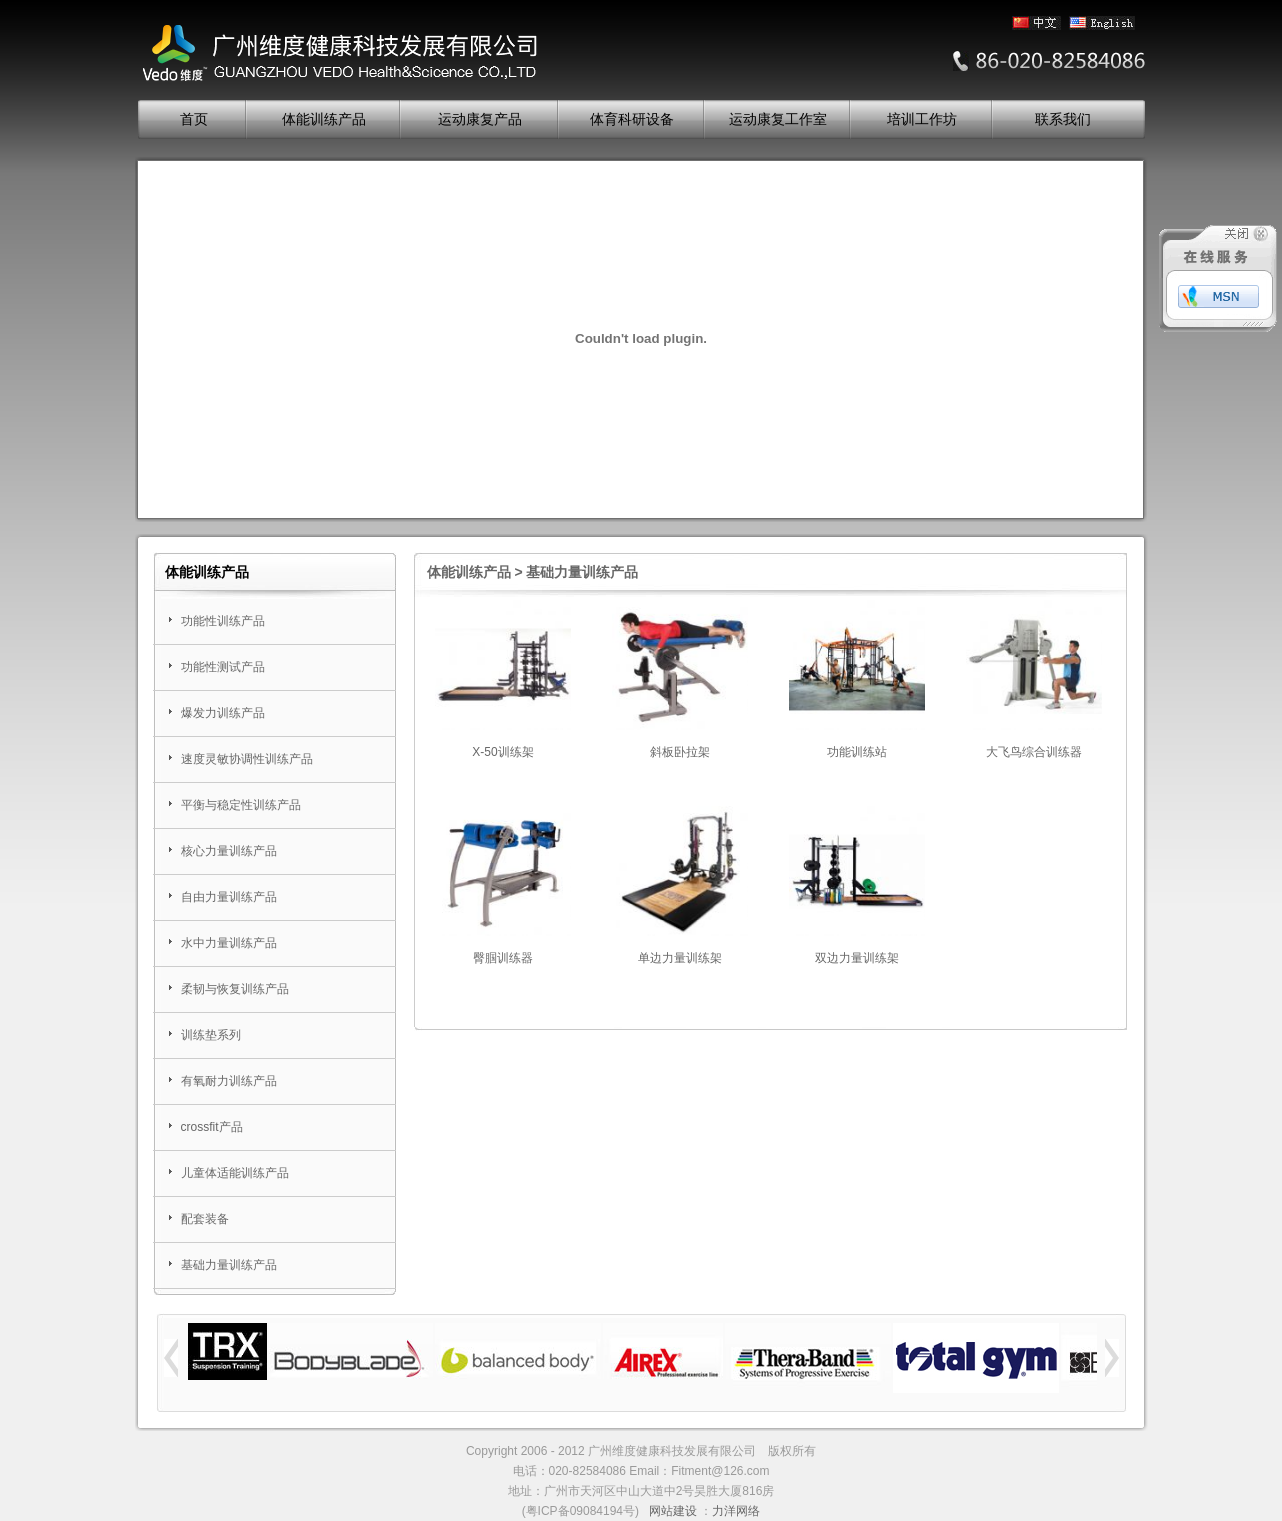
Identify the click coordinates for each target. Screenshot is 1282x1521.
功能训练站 (857, 752)
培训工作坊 (922, 119)
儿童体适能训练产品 (235, 1173)
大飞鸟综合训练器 (1034, 752)
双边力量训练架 (857, 958)
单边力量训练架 (680, 958)
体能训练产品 (324, 119)
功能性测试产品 (223, 667)
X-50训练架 (502, 752)
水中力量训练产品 (229, 943)
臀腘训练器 (503, 958)
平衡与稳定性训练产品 (241, 805)
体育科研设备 (632, 119)
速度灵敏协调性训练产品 (247, 759)
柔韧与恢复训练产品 (235, 989)
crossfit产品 (212, 1127)
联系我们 (1063, 119)
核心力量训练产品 (229, 851)
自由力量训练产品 (229, 897)
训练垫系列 (211, 1035)
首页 (194, 119)
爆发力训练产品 (223, 713)
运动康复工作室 (778, 119)
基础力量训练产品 (229, 1265)
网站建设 (673, 1511)
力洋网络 (736, 1511)
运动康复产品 (480, 119)
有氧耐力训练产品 (229, 1081)
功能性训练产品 (223, 621)
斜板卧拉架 (680, 752)
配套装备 (205, 1219)
